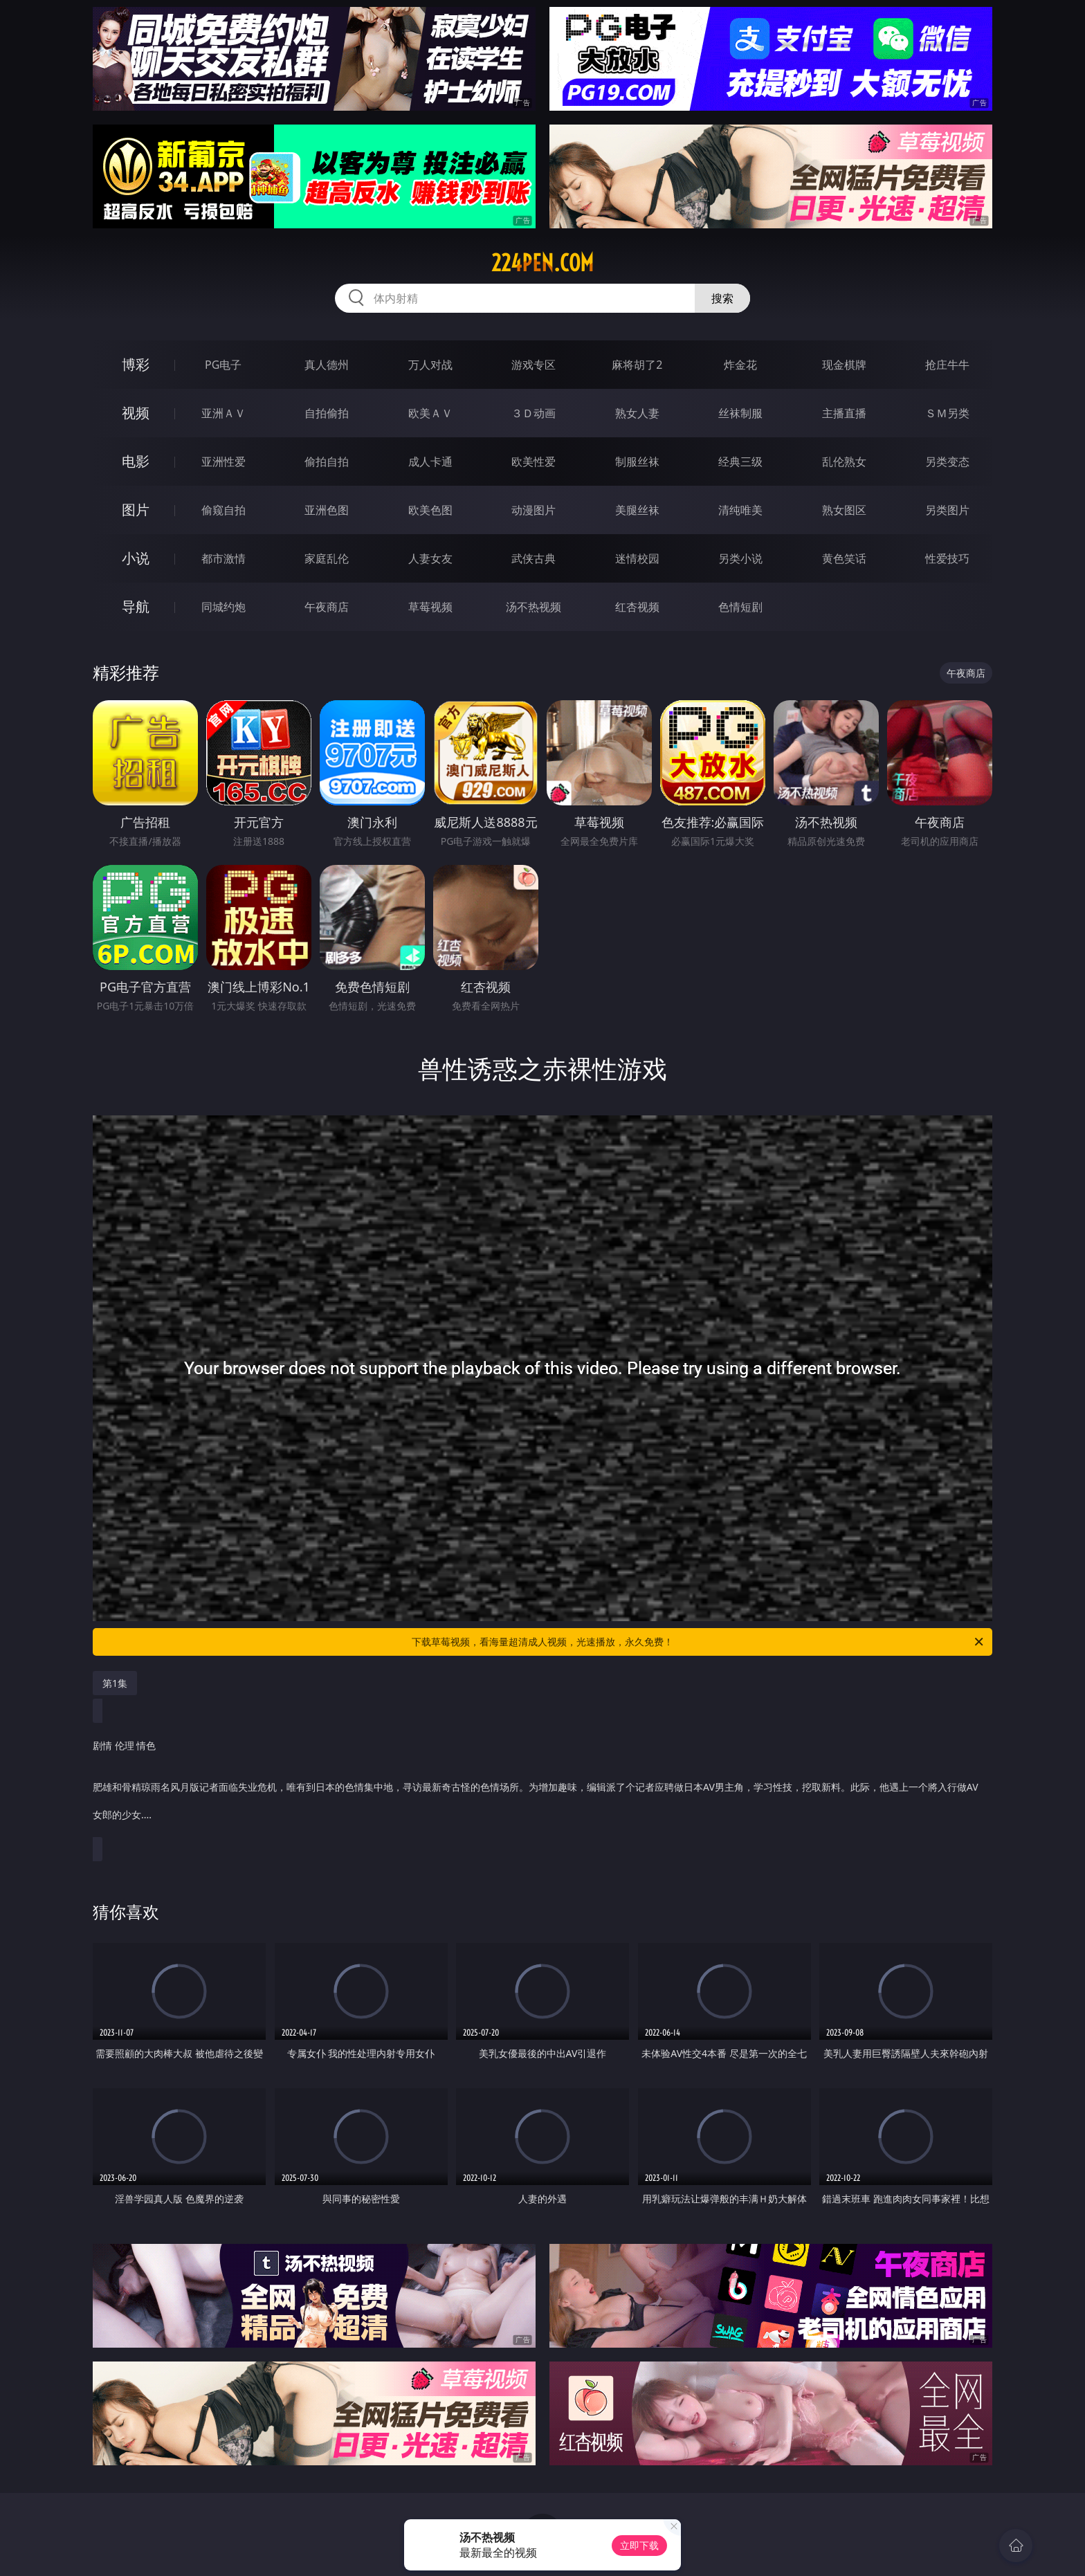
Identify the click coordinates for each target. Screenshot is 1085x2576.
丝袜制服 (740, 413)
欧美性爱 (533, 461)
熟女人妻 (637, 413)
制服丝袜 (637, 461)
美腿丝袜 (637, 510)
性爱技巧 (947, 558)
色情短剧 (740, 606)
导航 (135, 606)
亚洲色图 (326, 510)
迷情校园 (637, 558)
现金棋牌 (844, 364)
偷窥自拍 (223, 510)
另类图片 (947, 510)
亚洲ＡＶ (223, 413)
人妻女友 (430, 558)
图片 (135, 509)
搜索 (722, 298)
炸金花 (740, 364)
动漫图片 (533, 510)
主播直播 (844, 413)
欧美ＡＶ (430, 413)
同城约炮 (223, 606)
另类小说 (740, 558)
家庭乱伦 (326, 558)
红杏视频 (637, 606)
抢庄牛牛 (947, 364)
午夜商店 (326, 606)
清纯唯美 (740, 510)
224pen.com (542, 263)
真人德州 (326, 364)
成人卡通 (430, 461)
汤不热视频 (533, 606)
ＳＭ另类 (947, 413)
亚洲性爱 (223, 461)
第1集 (114, 1683)
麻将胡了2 (637, 364)
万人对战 (430, 364)
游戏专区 (533, 364)
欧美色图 (430, 510)
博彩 (135, 364)
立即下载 (639, 2545)
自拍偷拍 (326, 413)
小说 (135, 558)
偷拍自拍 (326, 461)
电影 (135, 461)
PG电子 (223, 364)
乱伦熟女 (844, 461)
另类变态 (947, 461)
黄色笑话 (844, 558)
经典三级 (740, 461)
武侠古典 (533, 558)
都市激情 (223, 558)
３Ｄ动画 (533, 413)
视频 (135, 412)
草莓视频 (430, 606)
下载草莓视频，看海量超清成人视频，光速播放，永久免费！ (698, 1642)
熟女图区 (844, 510)
